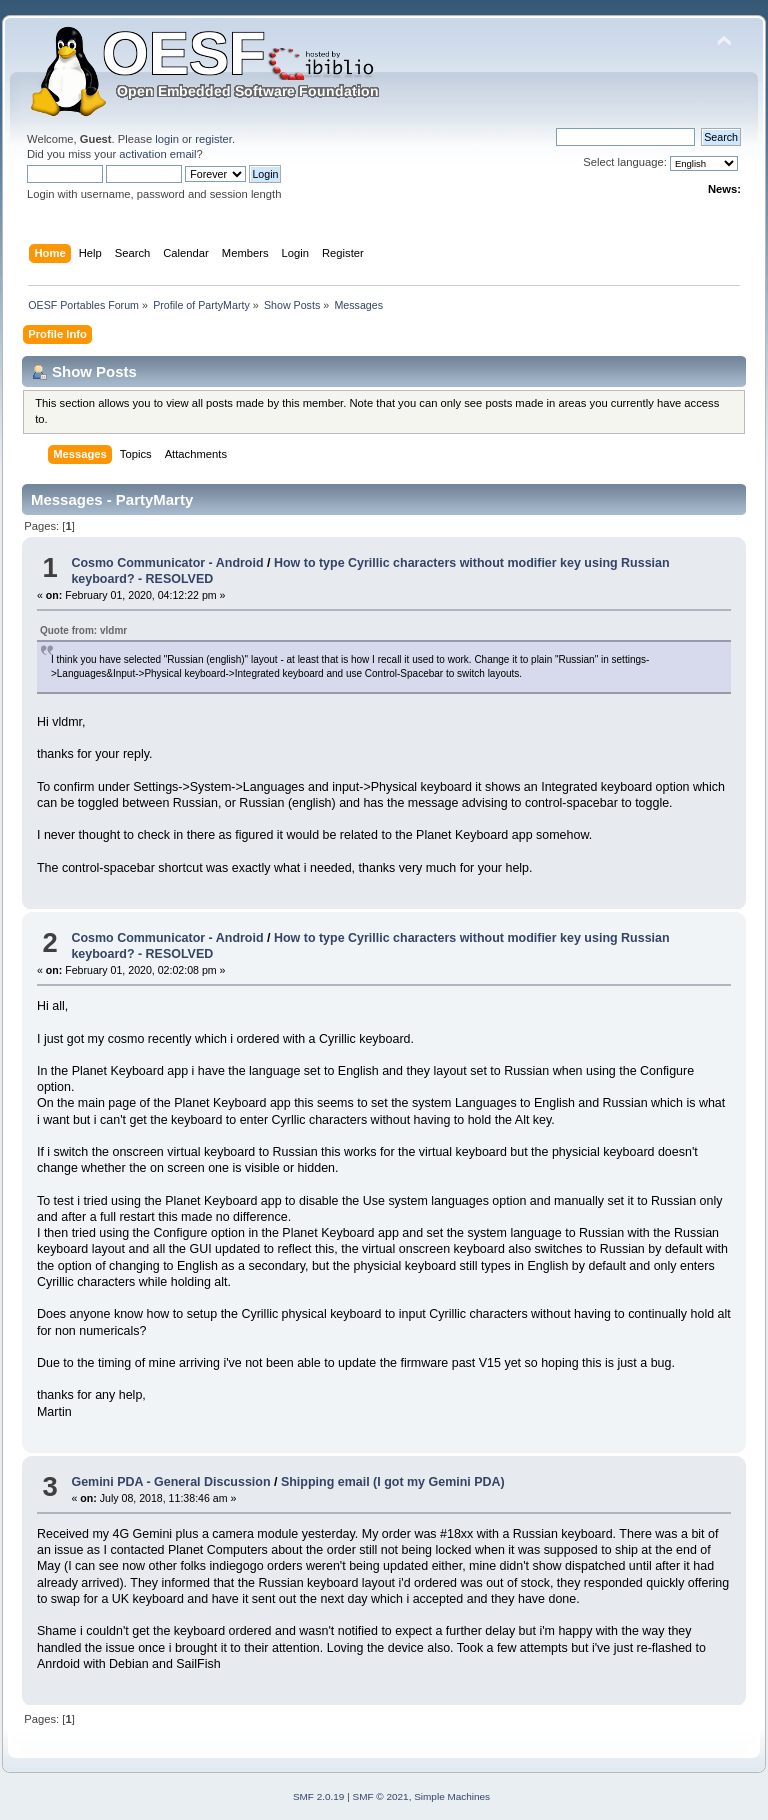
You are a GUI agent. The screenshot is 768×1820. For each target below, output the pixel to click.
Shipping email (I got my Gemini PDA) (393, 1482)
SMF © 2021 (381, 1796)
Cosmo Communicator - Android (167, 563)
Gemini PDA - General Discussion (170, 1482)
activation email (157, 154)
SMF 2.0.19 (319, 1796)
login (167, 139)
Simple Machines (452, 1796)
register (213, 139)
